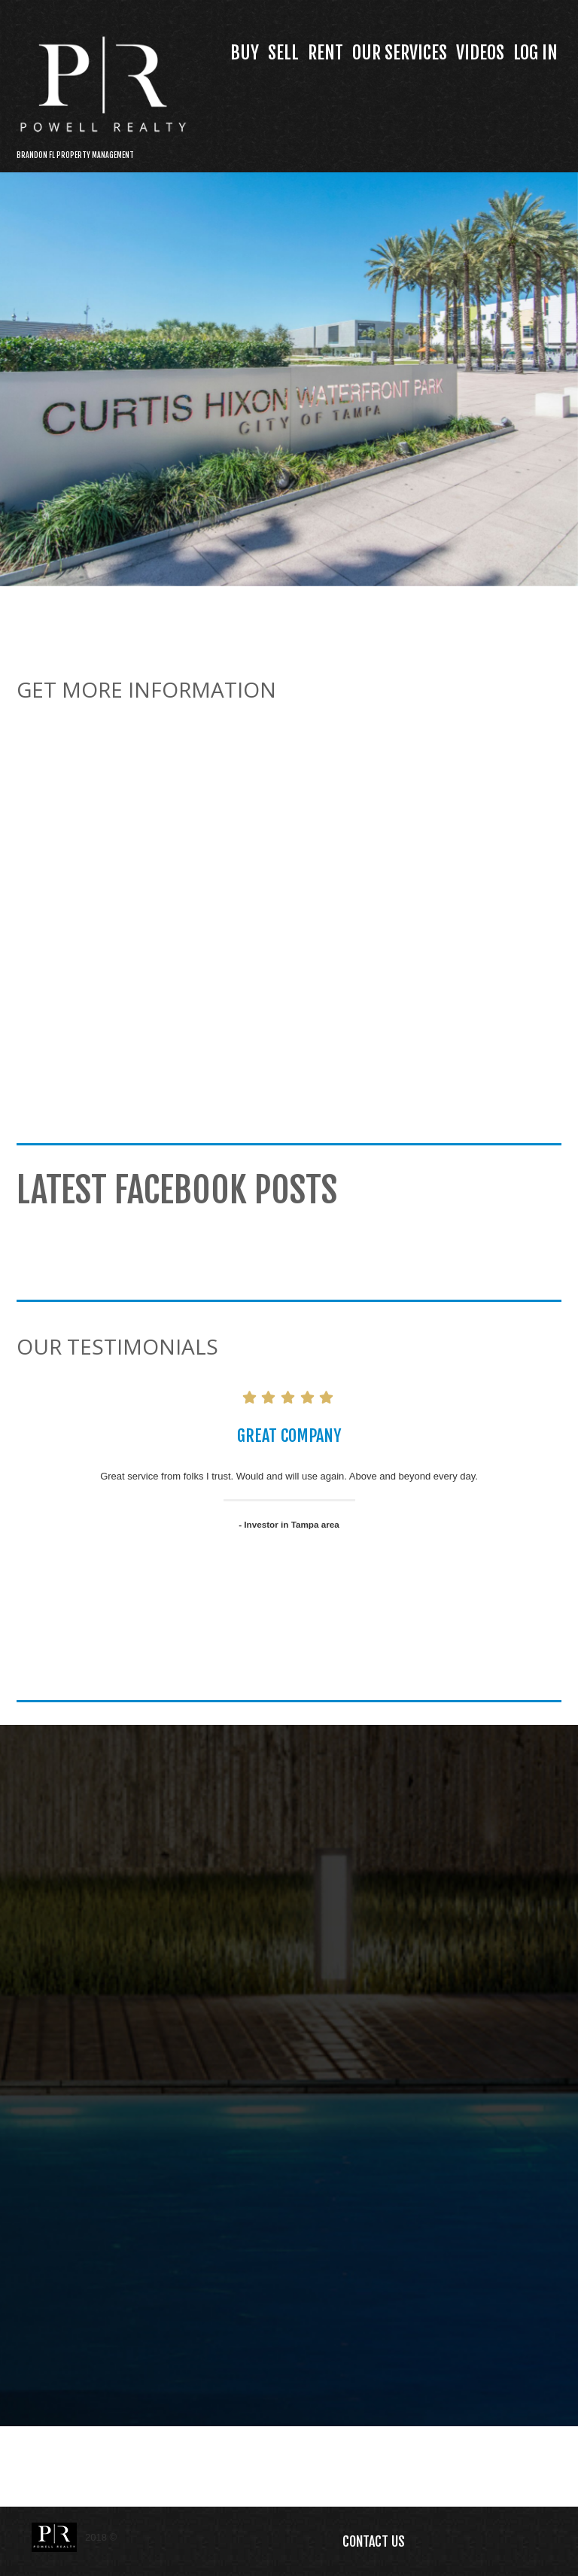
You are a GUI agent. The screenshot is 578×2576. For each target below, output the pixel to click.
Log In (535, 52)
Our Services (399, 52)
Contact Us (373, 2541)
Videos (480, 52)
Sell (283, 52)
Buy (244, 52)
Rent (325, 52)
